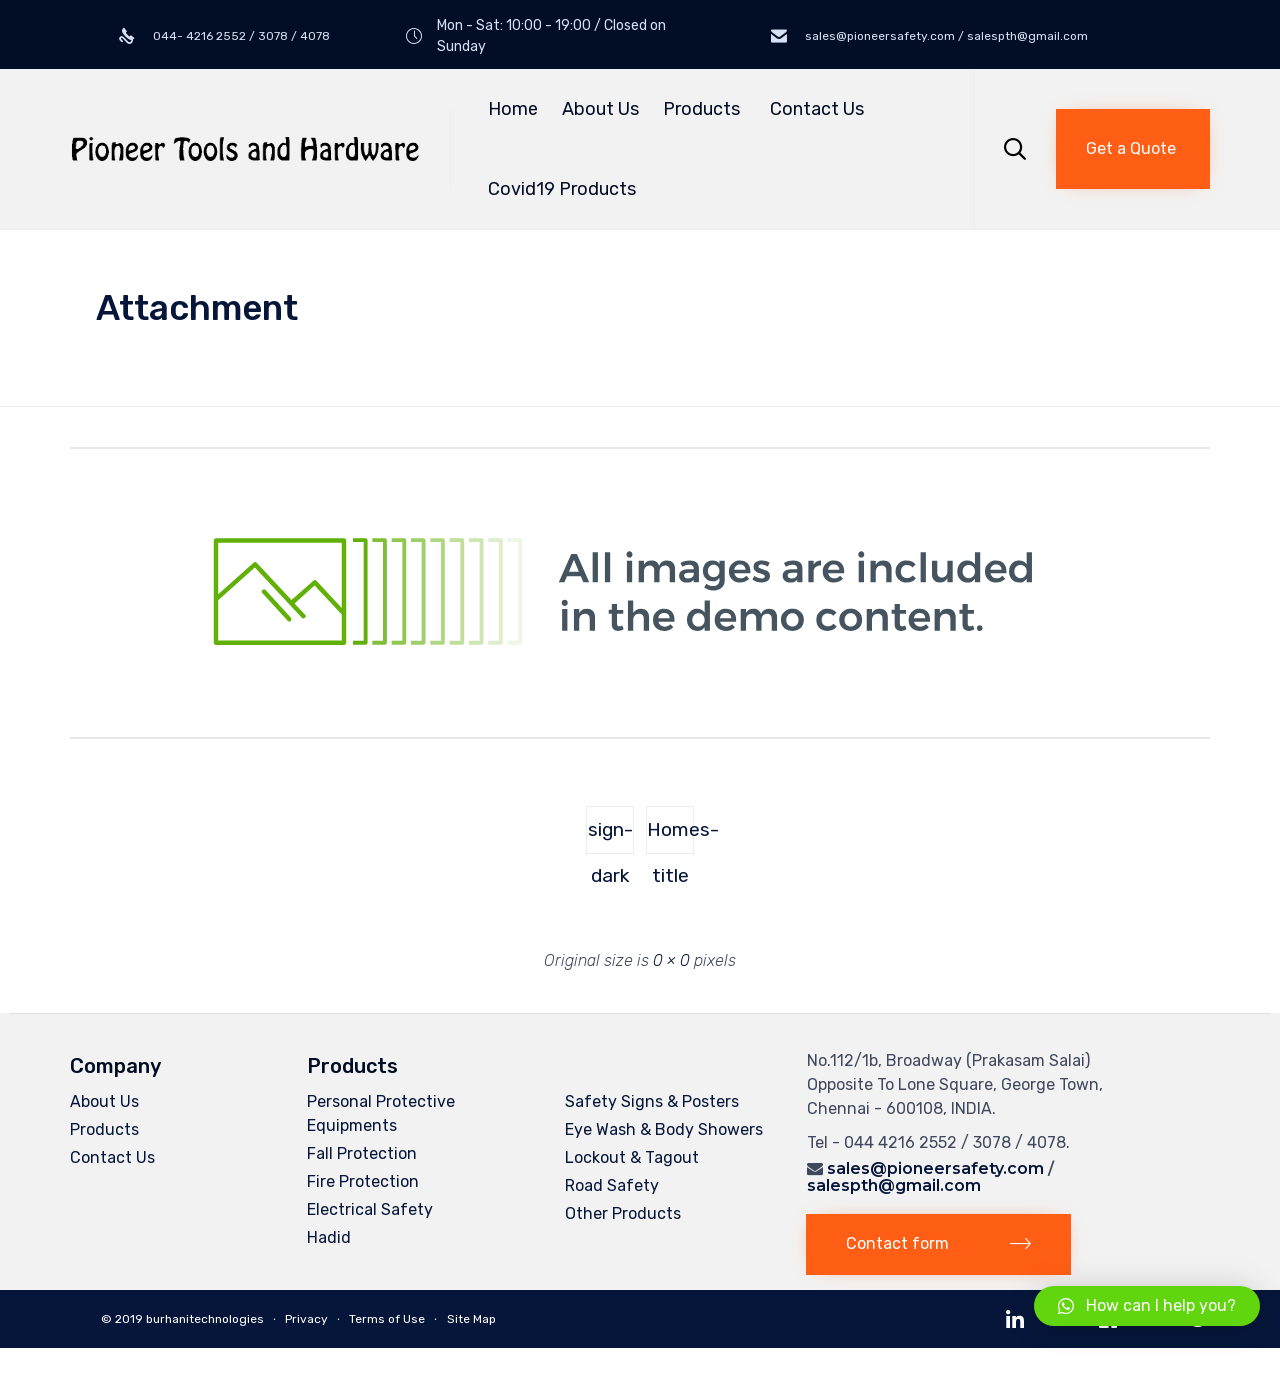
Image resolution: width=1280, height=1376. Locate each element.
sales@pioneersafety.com (935, 1168)
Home (513, 109)
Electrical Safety (370, 1209)
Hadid (329, 1237)
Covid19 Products (562, 189)
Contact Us (817, 109)
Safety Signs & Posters (652, 1101)
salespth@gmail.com (894, 1185)
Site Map (471, 1319)
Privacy (306, 1319)
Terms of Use (387, 1319)
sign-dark (610, 836)
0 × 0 (671, 960)
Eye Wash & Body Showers (664, 1129)
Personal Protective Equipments (381, 1113)
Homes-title (670, 836)
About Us (600, 109)
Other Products (623, 1213)
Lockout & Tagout (632, 1157)
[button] (1133, 149)
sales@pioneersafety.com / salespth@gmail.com (945, 36)
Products (704, 109)
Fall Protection (362, 1153)
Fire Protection (363, 1181)
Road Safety (612, 1185)
